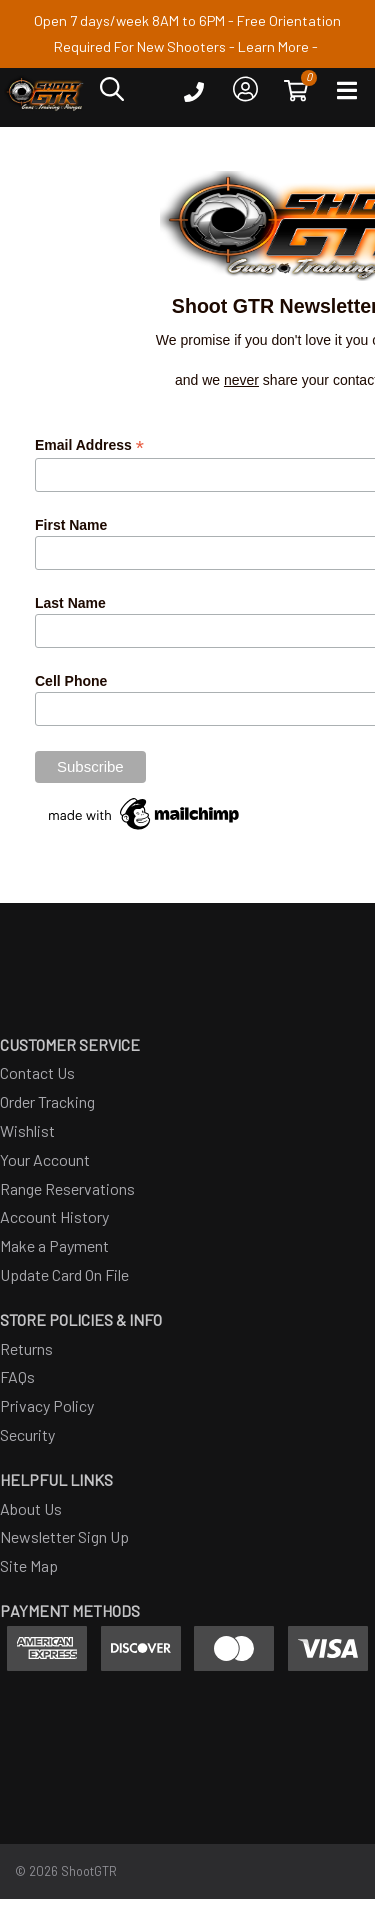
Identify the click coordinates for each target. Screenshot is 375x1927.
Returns (26, 1348)
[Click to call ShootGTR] (194, 96)
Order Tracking (47, 1101)
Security (27, 1434)
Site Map (29, 1565)
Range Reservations (67, 1188)
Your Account (45, 1159)
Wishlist (27, 1130)
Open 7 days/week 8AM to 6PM (129, 20)
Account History (54, 1216)
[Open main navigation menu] (347, 95)
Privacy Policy (47, 1405)
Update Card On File (64, 1274)
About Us (31, 1508)
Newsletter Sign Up (64, 1536)
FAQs (17, 1376)
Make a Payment (54, 1245)
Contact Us (37, 1072)
